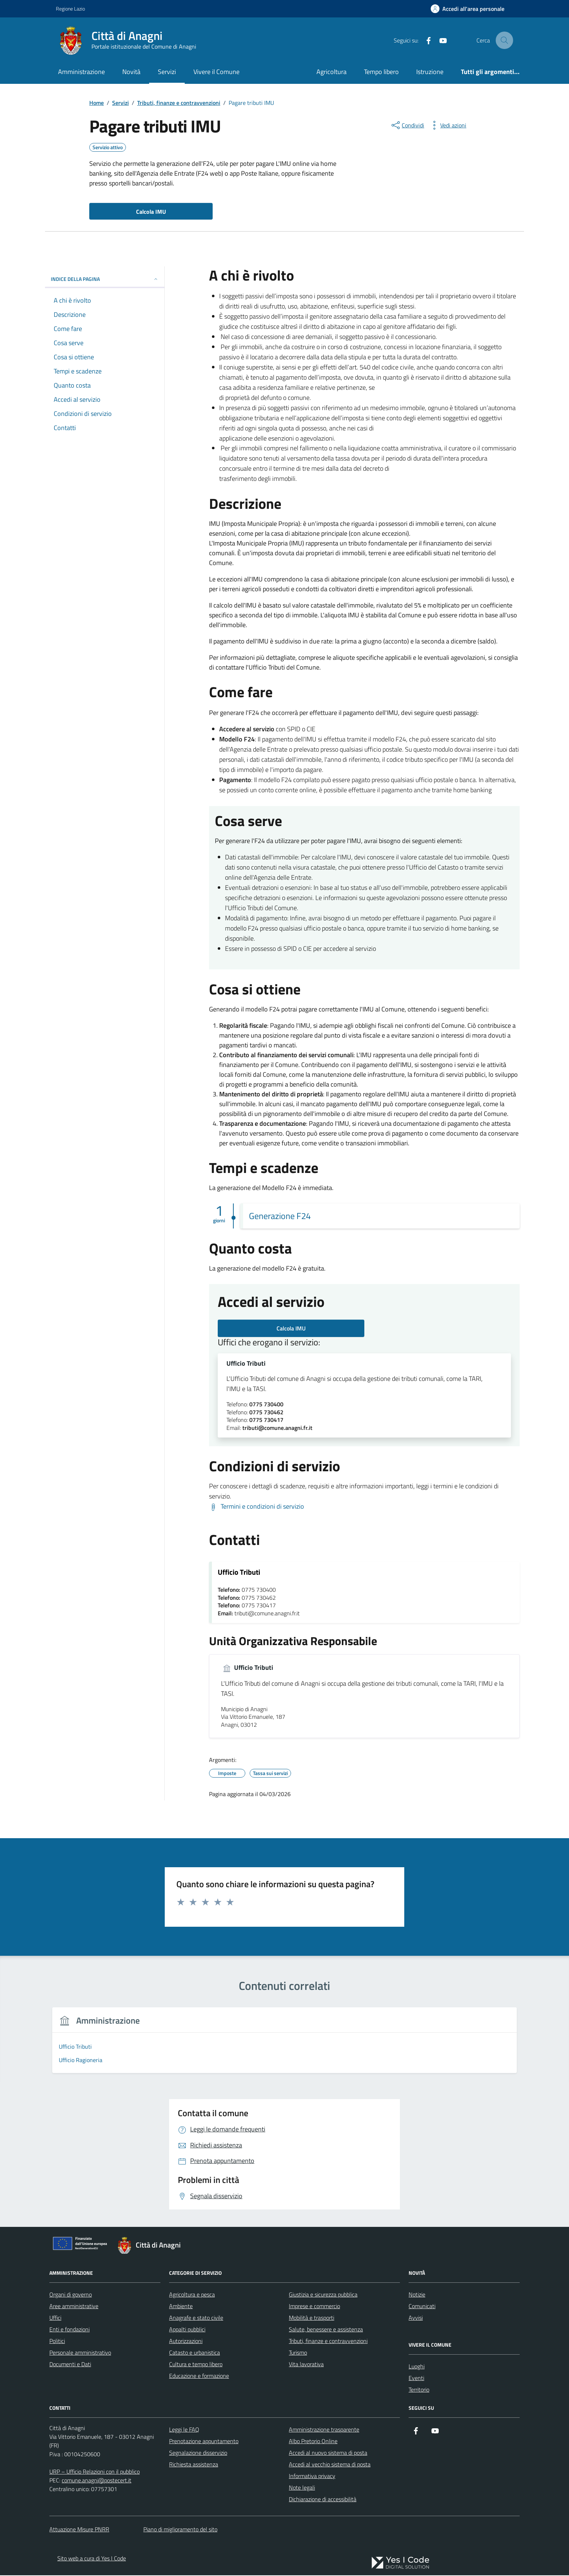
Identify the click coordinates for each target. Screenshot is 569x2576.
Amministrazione (81, 72)
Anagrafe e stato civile (196, 2318)
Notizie (417, 2295)
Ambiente (181, 2306)
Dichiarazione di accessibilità (322, 2499)
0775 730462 (266, 1413)
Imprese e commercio (314, 2306)
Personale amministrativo (80, 2353)
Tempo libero (381, 72)
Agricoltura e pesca (192, 2295)
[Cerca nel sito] (504, 40)
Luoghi (417, 2367)
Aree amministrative (73, 2306)
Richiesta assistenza (193, 2465)
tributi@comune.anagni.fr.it (277, 1428)
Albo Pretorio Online (313, 2441)
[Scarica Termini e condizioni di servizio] (256, 1507)
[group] (105, 2045)
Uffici (55, 2318)
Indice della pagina (105, 279)
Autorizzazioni (185, 2341)
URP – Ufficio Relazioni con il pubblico (94, 2472)
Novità (131, 72)
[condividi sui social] (407, 125)
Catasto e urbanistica (194, 2353)
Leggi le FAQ (184, 2430)
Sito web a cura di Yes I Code (91, 2559)
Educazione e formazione (199, 2376)
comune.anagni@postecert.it (96, 2481)
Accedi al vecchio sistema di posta (330, 2465)
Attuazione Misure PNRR (79, 2530)
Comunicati (422, 2306)
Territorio (419, 2390)
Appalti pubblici (187, 2330)
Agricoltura (331, 72)
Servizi (167, 72)
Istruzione (429, 72)
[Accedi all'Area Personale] (467, 8)
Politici (57, 2341)
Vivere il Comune (216, 72)
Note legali (302, 2488)
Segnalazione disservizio (198, 2453)
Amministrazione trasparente (324, 2430)
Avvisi (416, 2318)
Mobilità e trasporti (311, 2318)
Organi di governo (70, 2295)
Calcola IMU (291, 1328)
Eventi (416, 2378)
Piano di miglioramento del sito (180, 2530)
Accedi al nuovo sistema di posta (328, 2453)
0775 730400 (266, 1405)
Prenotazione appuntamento (203, 2441)
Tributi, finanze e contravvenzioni (328, 2341)
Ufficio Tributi (246, 1364)
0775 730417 (266, 1421)
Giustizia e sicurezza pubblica (323, 2295)
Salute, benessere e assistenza (326, 2330)
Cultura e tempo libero (195, 2364)
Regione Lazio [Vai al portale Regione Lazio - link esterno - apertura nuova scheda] (70, 8)
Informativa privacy (312, 2476)
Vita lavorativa (306, 2364)
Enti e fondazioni (69, 2330)
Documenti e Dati (70, 2364)
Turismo (298, 2353)
